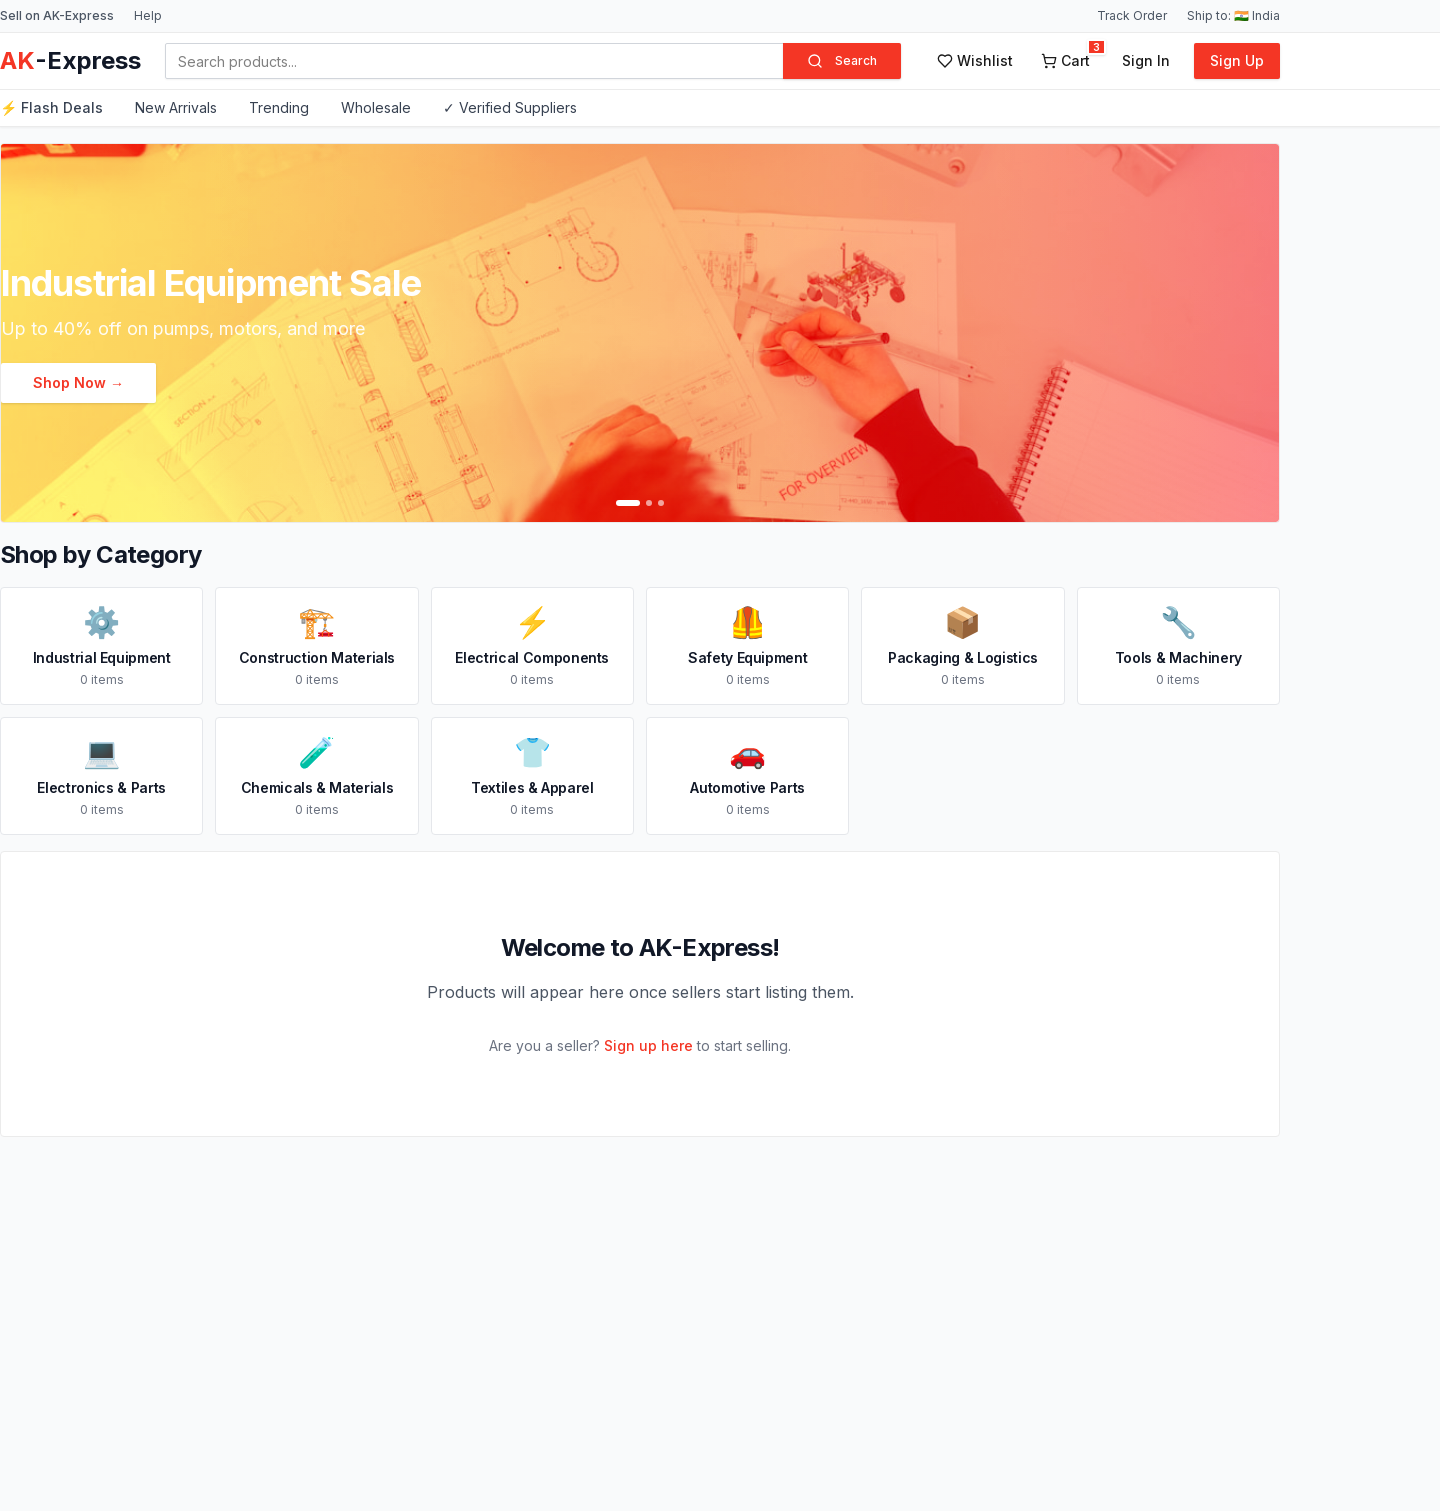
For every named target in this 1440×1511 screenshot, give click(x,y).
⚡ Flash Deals (51, 107)
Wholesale (376, 107)
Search (842, 61)
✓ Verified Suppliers (510, 107)
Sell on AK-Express (57, 15)
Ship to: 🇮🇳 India (1233, 15)
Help (148, 15)
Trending (279, 107)
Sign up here (648, 1045)
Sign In (1146, 60)
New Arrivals (176, 107)
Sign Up (1237, 60)
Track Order (1132, 15)
